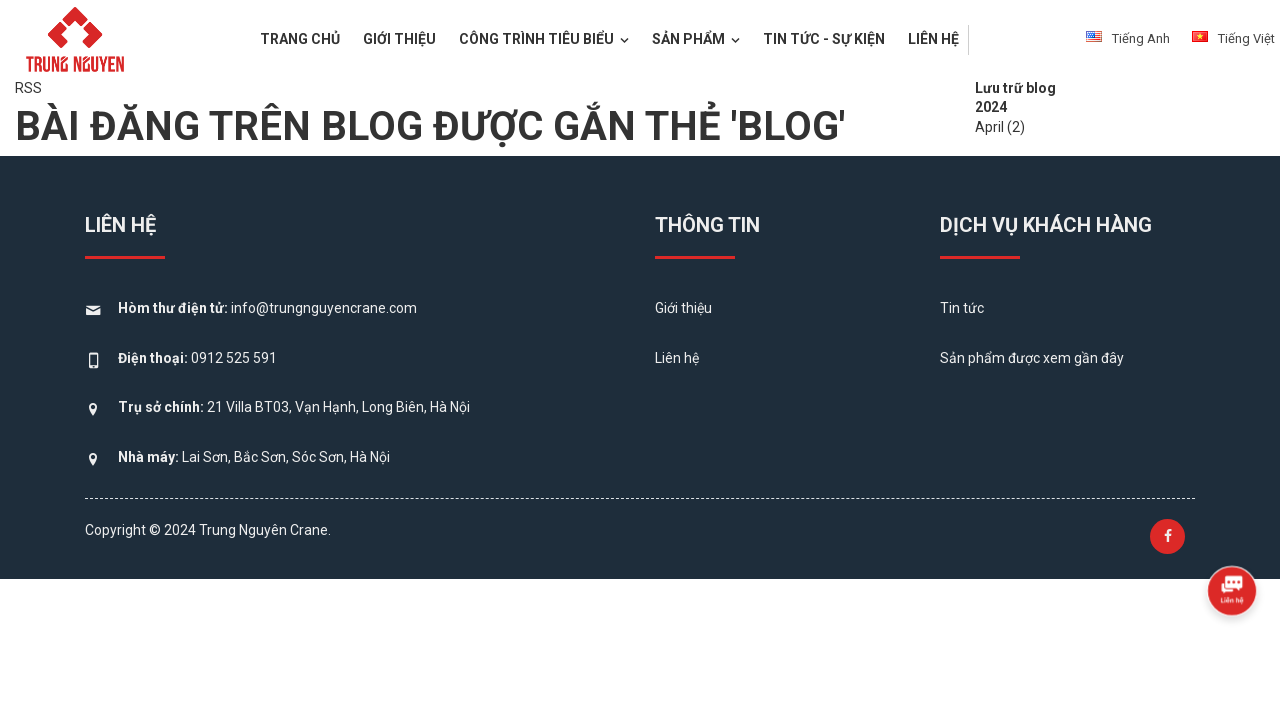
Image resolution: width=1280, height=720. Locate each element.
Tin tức (962, 308)
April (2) (1000, 127)
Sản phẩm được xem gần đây (1032, 358)
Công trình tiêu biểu (544, 39)
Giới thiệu (399, 39)
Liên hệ (933, 39)
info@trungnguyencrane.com (324, 308)
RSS (28, 88)
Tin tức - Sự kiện (824, 39)
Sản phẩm (696, 39)
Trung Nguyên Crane (263, 530)
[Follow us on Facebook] (1167, 536)
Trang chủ (300, 39)
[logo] (75, 37)
